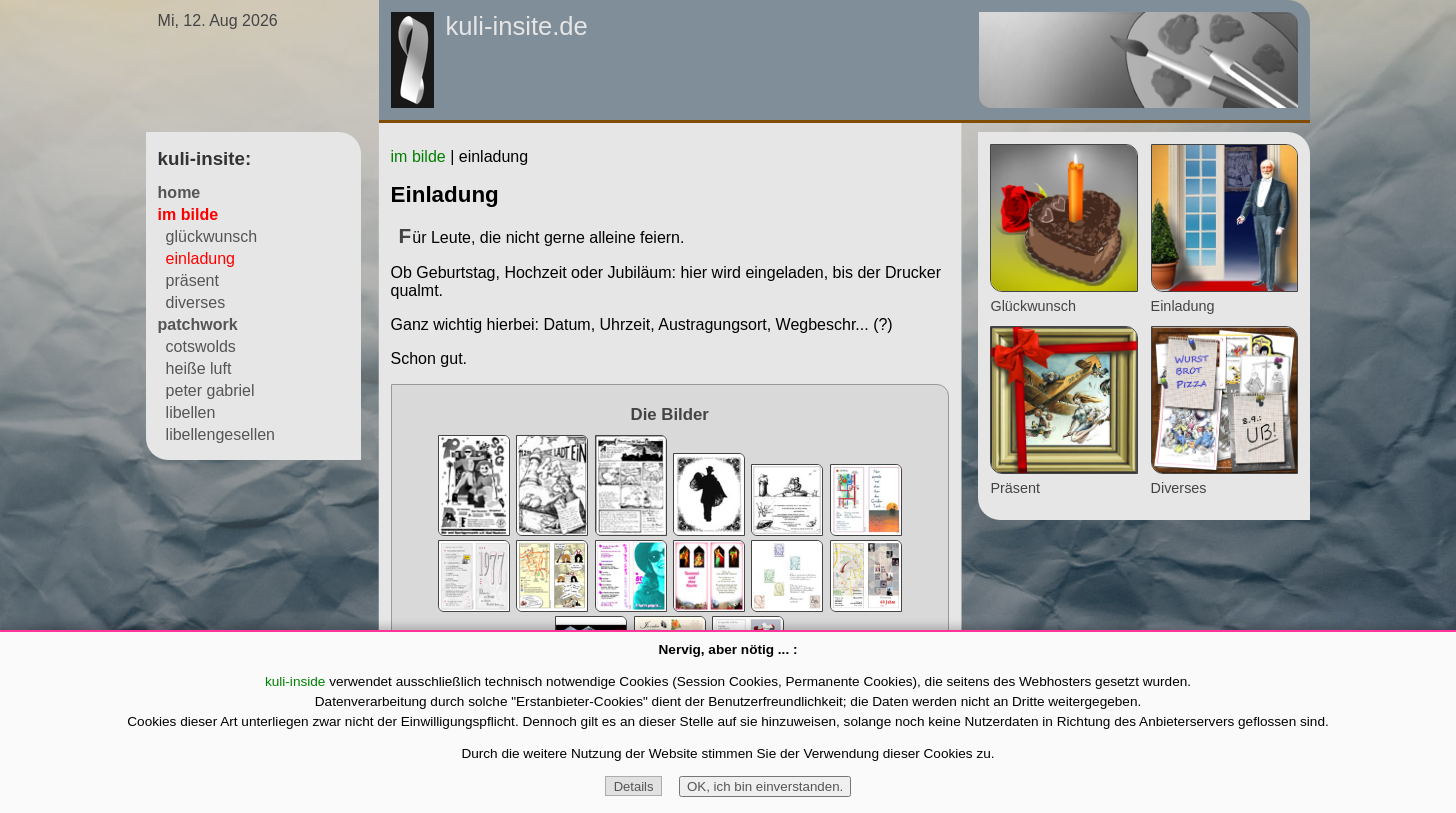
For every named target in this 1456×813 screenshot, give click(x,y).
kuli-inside (295, 681)
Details (634, 786)
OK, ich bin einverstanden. (765, 786)
